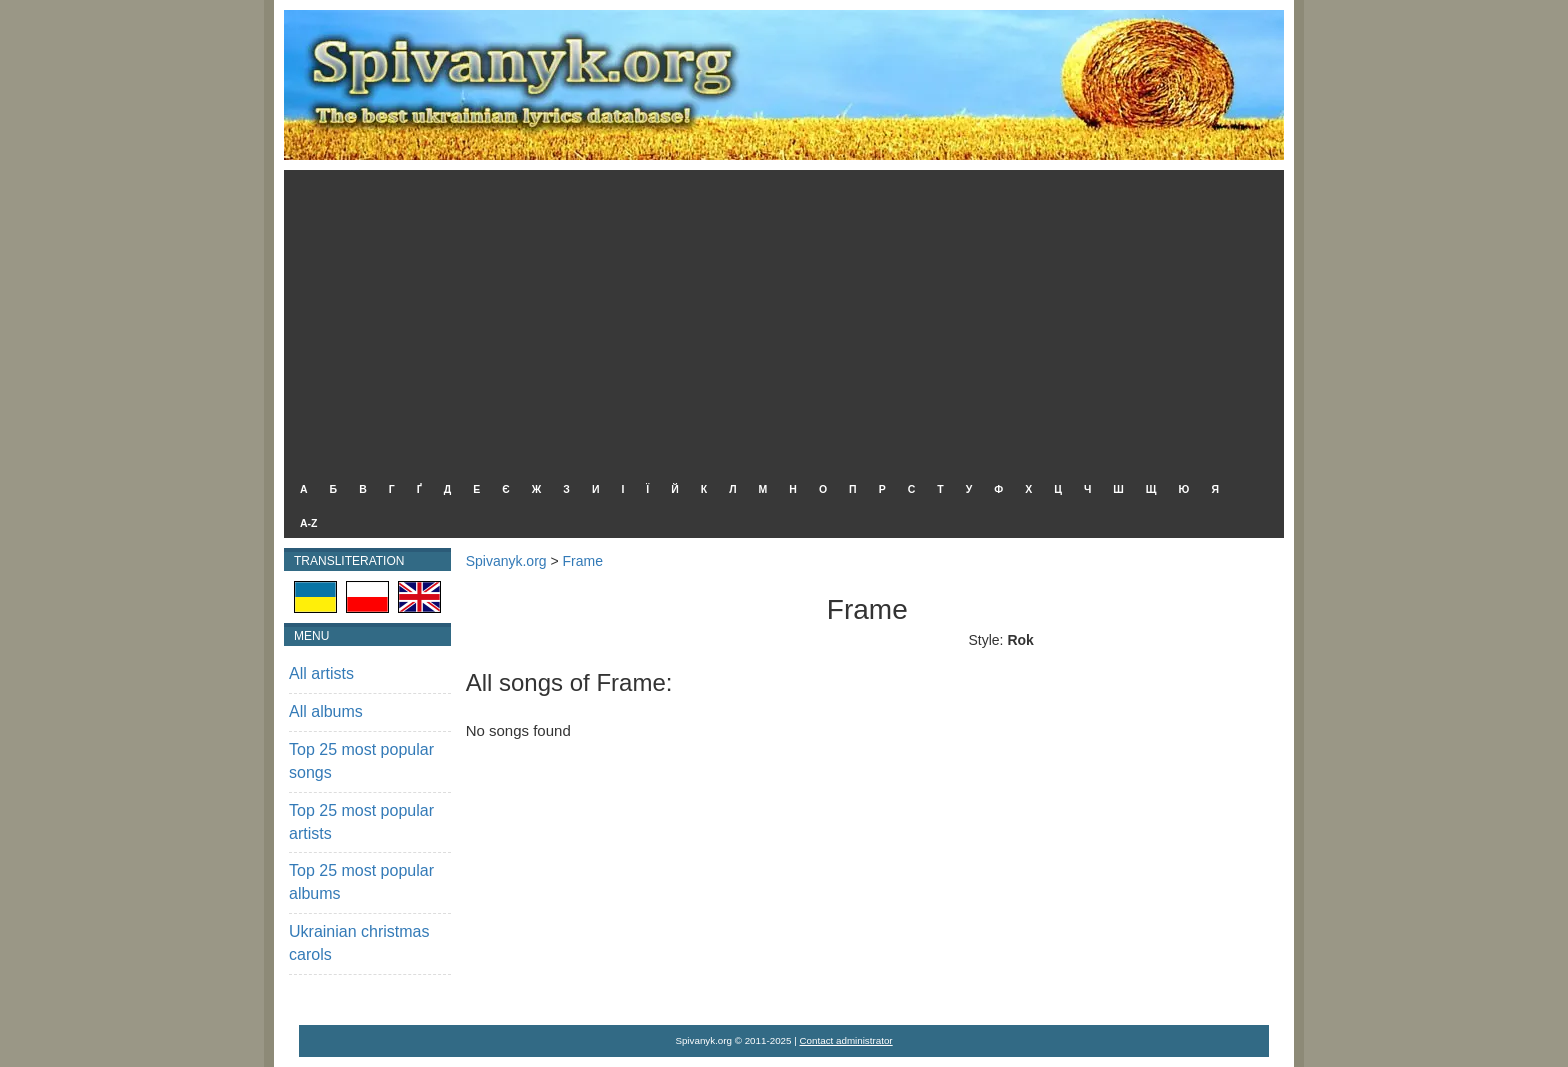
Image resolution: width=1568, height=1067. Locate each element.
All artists (321, 673)
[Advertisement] (779, 320)
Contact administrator (846, 1040)
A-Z (309, 523)
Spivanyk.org (506, 561)
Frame (583, 561)
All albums (326, 711)
